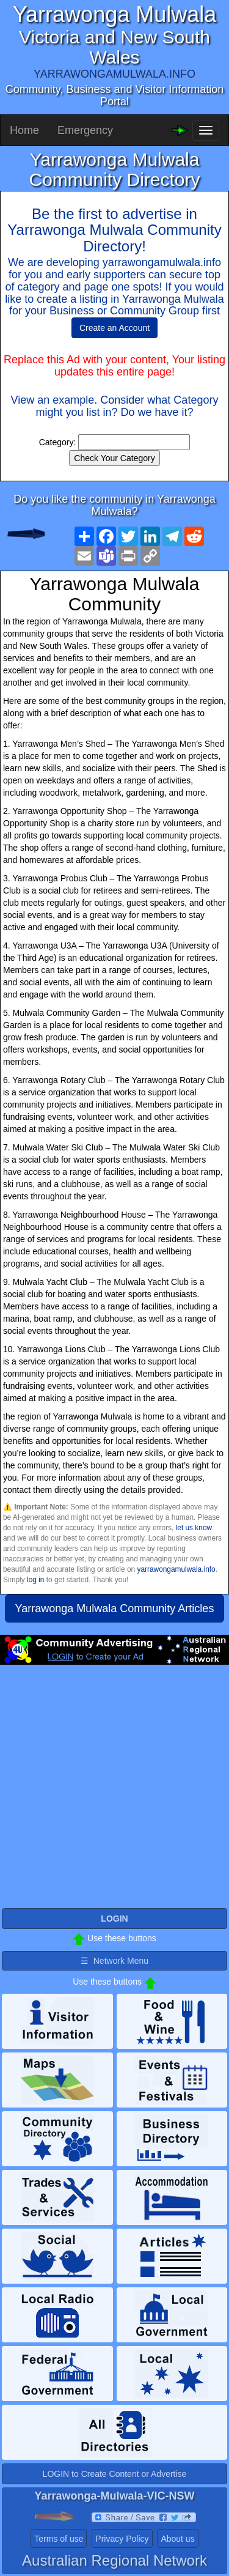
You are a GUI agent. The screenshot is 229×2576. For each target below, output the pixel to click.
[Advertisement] (114, 1791)
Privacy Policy (121, 2539)
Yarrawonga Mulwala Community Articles (114, 1608)
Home (24, 130)
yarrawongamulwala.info (176, 1569)
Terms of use (58, 2539)
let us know (194, 1527)
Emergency (85, 130)
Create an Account (114, 328)
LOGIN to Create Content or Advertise (115, 2474)
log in (35, 1579)
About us (177, 2539)
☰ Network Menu (114, 1961)
